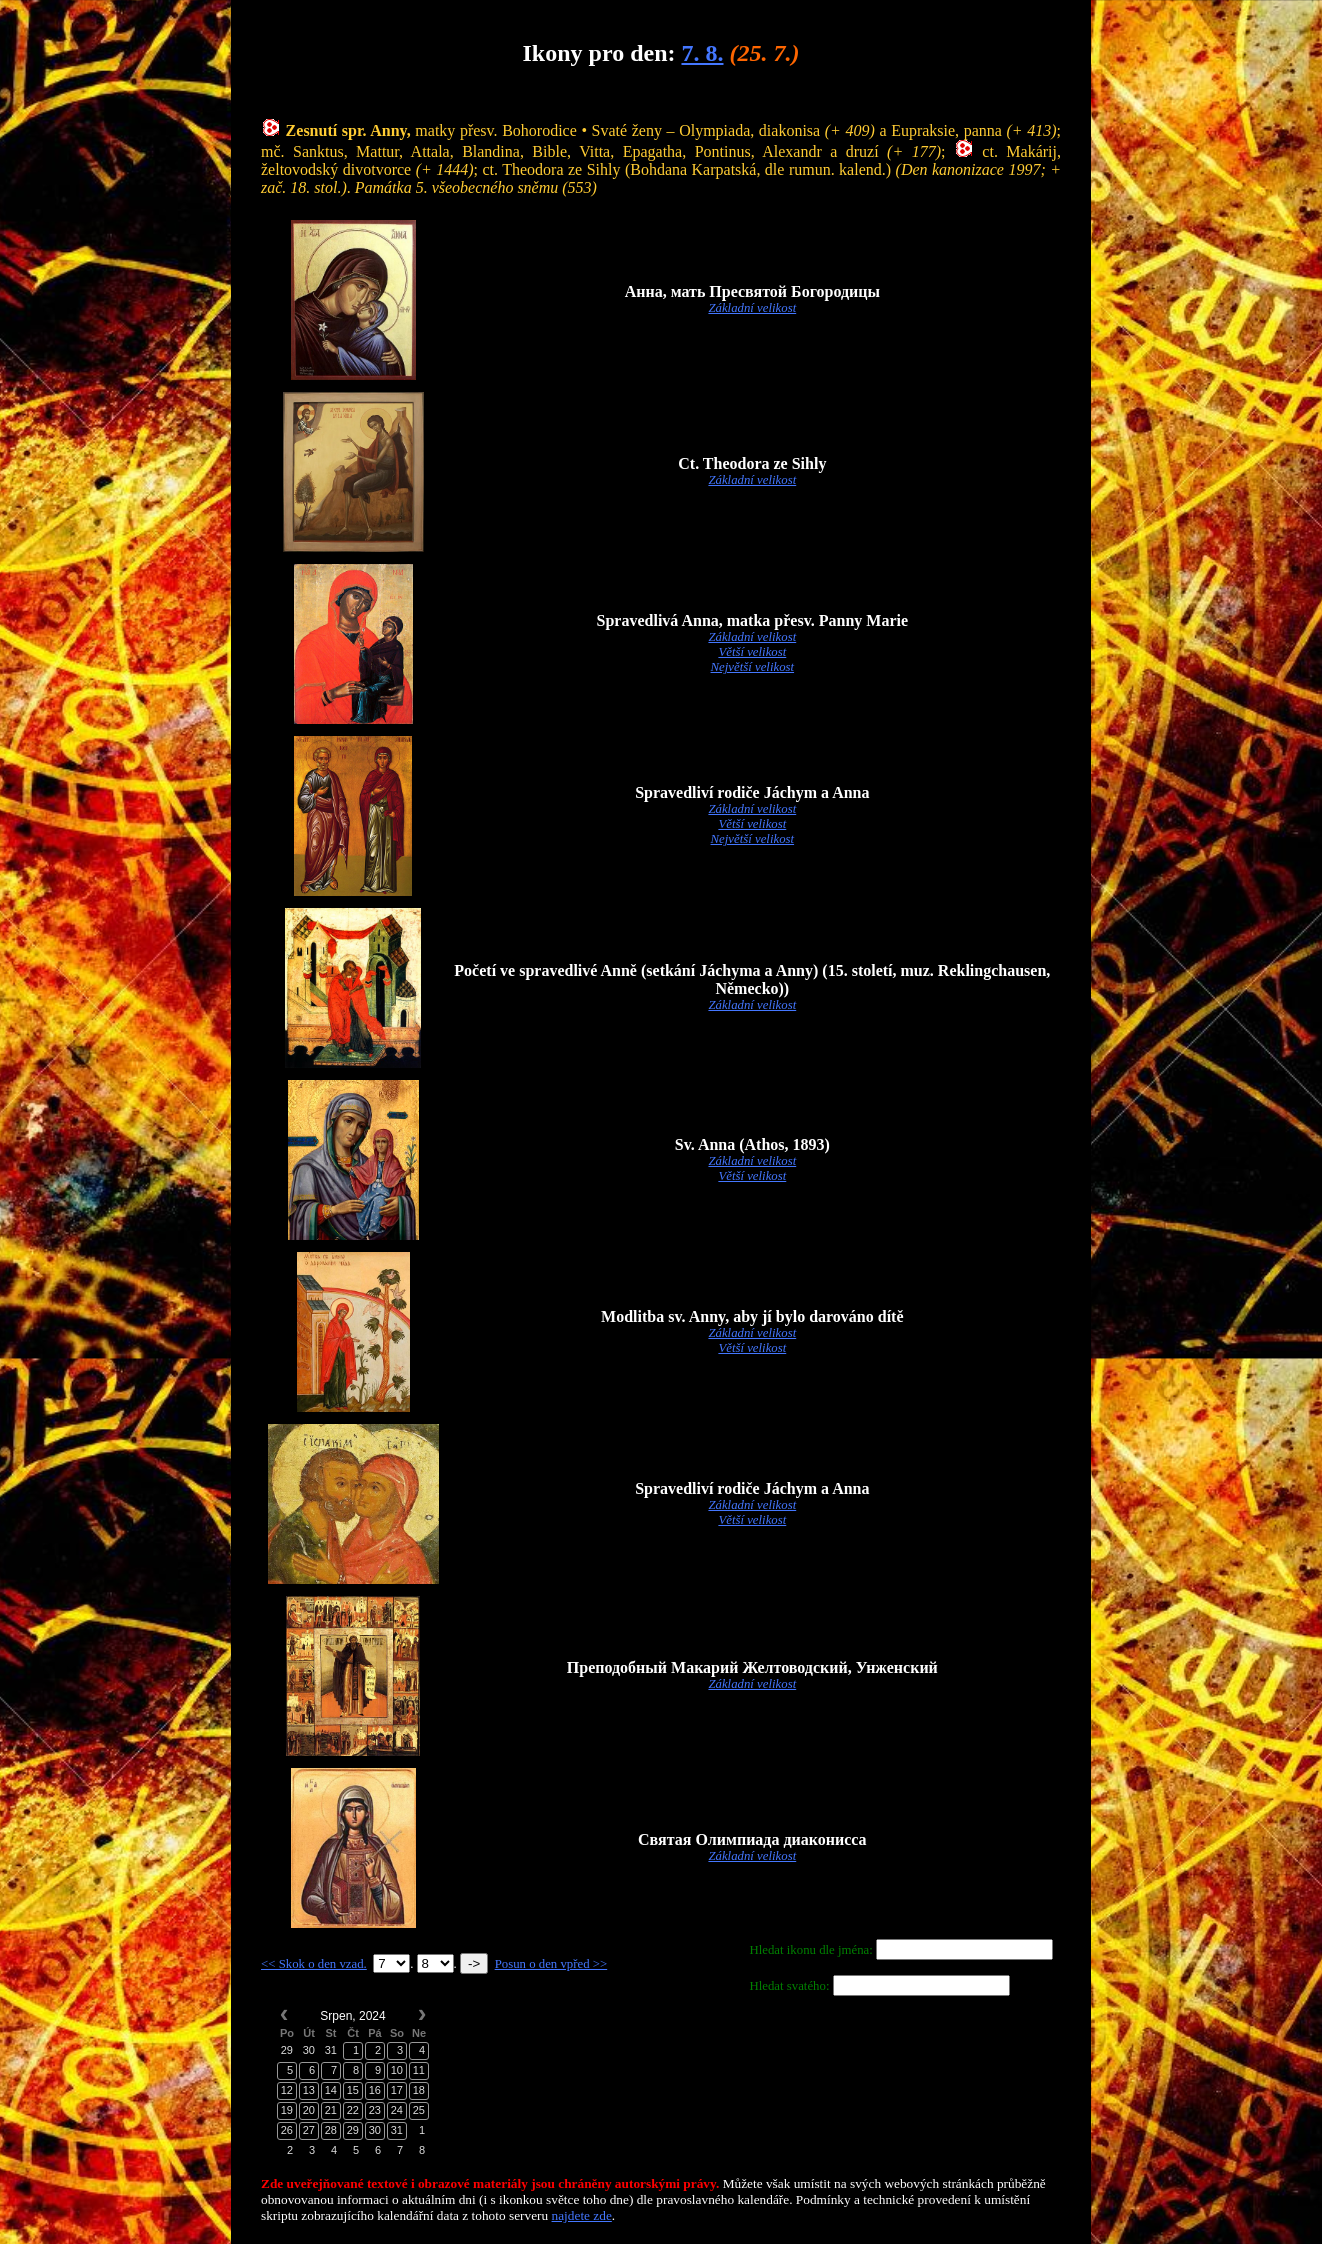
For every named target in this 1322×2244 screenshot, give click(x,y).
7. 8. (702, 53)
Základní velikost (752, 308)
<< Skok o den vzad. (314, 1964)
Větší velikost (752, 652)
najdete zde (582, 2215)
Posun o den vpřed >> (551, 1964)
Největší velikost (753, 667)
